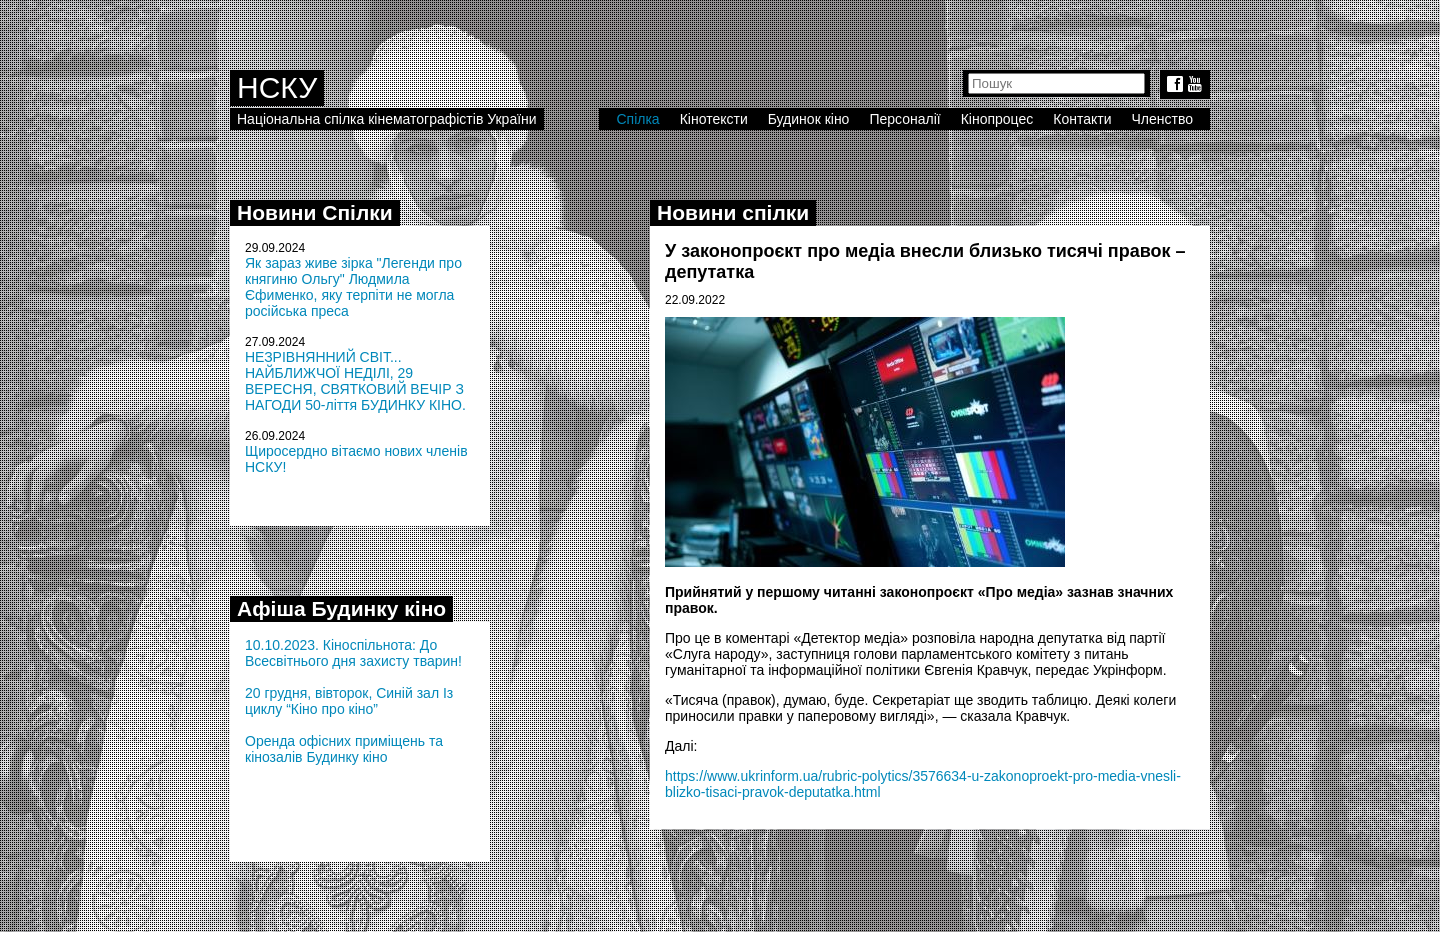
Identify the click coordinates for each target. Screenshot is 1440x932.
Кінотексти (714, 119)
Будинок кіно (809, 119)
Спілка (637, 119)
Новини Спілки (315, 212)
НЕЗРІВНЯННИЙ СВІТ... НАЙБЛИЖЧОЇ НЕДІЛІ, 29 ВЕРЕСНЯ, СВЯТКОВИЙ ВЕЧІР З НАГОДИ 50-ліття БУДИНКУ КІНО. (355, 381)
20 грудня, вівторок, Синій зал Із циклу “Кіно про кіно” (349, 701)
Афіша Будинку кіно (341, 608)
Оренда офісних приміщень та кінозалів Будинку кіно (344, 749)
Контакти (1082, 119)
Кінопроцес (997, 119)
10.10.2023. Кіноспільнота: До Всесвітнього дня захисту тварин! (353, 653)
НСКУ (277, 87)
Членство (1163, 119)
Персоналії (904, 119)
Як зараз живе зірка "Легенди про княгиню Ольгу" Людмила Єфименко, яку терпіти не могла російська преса (353, 287)
